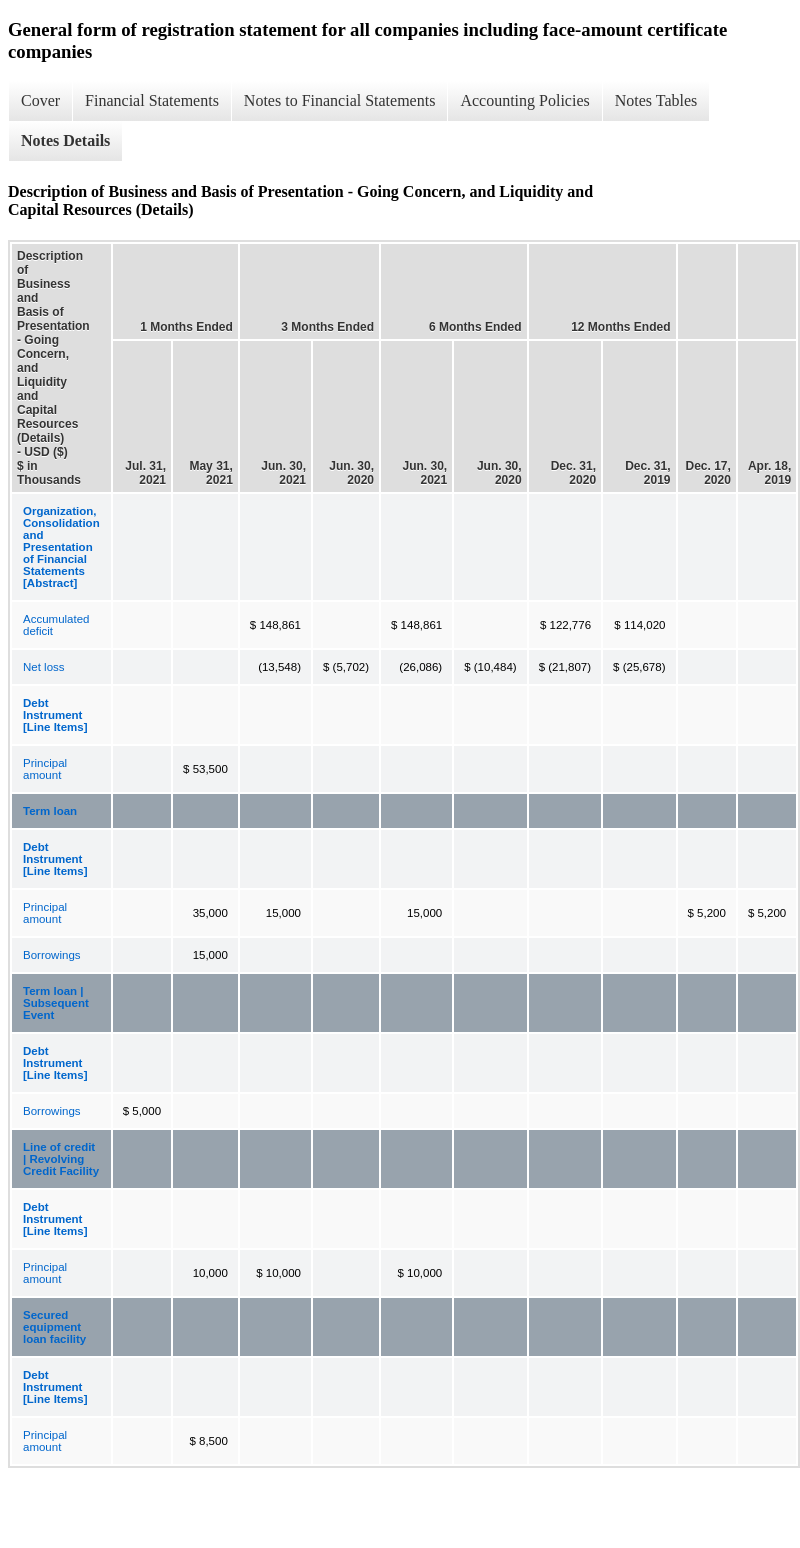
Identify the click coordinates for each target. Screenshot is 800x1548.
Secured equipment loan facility (54, 1327)
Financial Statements (152, 100)
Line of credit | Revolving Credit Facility (61, 1159)
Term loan (50, 811)
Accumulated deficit (56, 625)
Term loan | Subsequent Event (56, 1003)
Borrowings (52, 955)
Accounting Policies (524, 100)
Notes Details (65, 140)
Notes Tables (656, 100)
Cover (40, 100)
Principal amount (45, 769)
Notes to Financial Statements (340, 100)
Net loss (44, 667)
